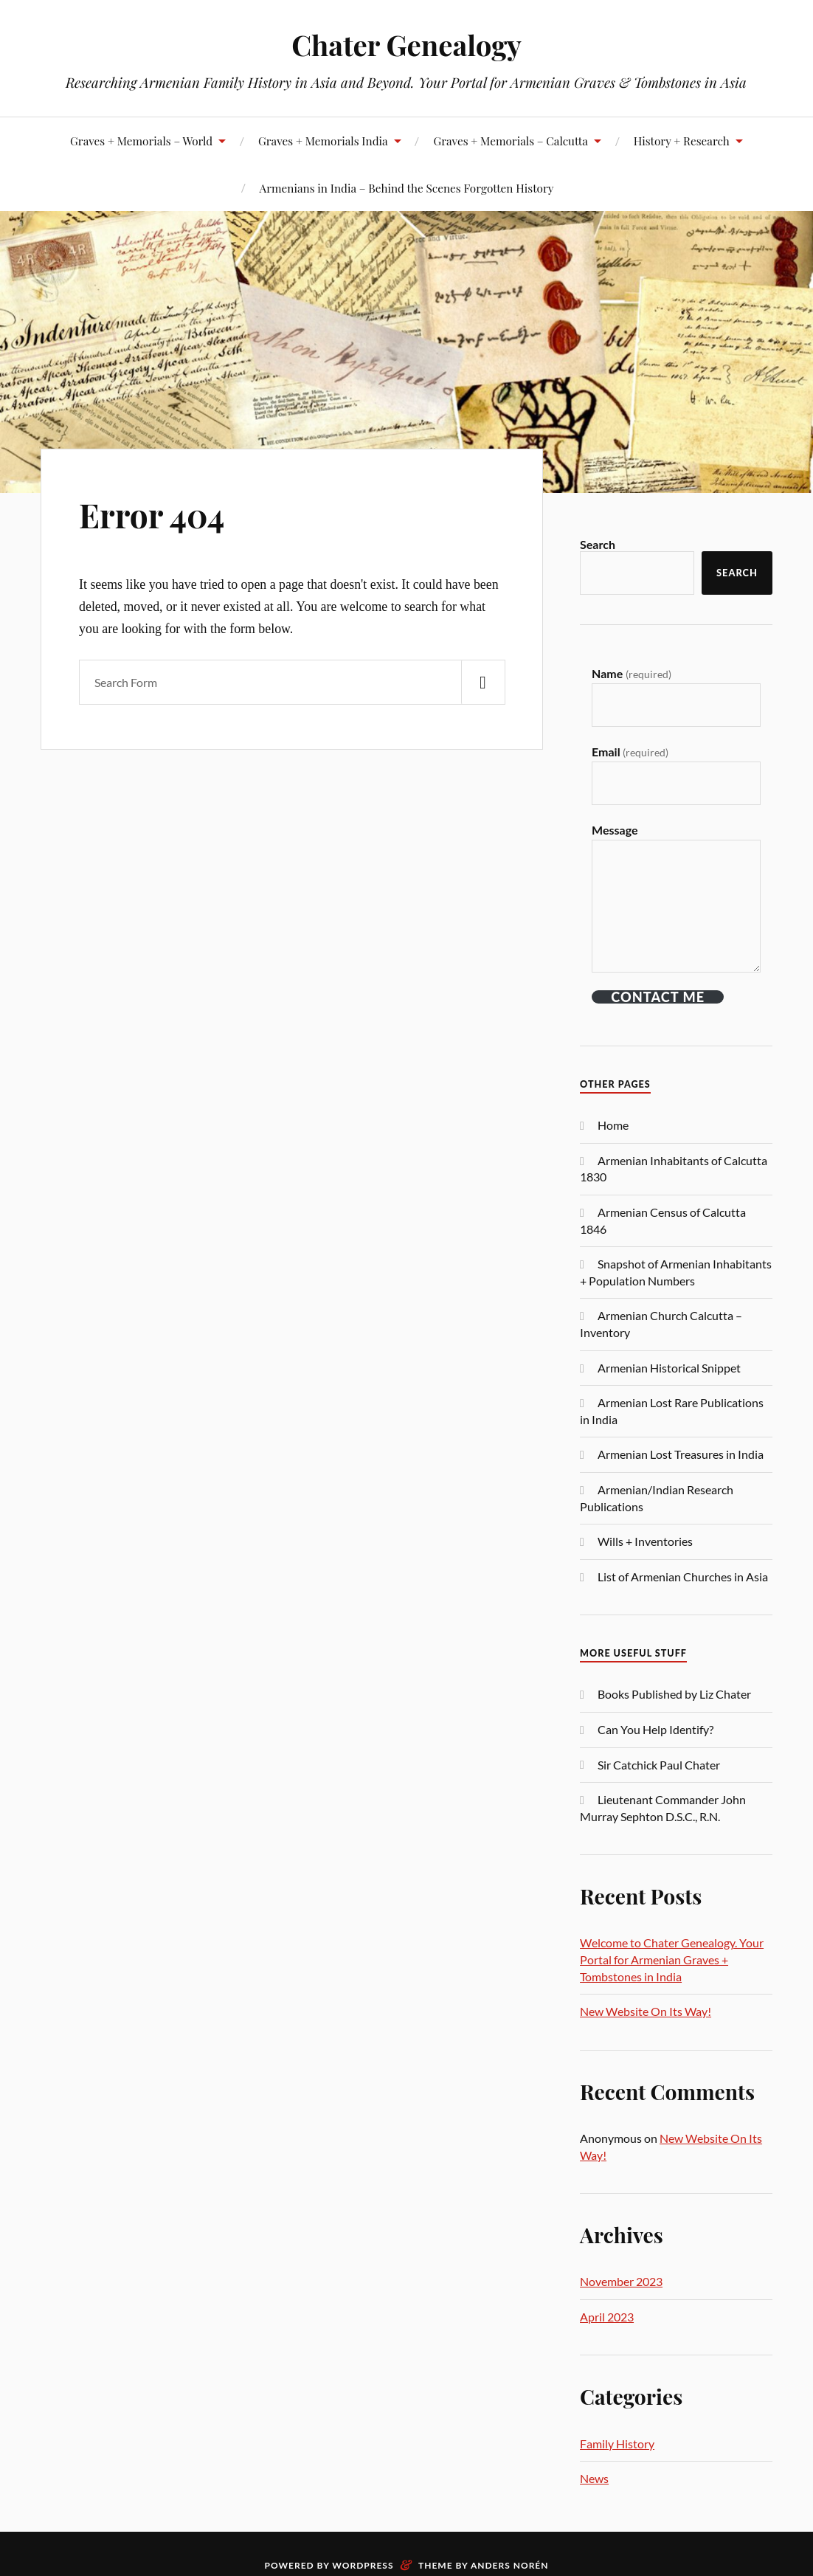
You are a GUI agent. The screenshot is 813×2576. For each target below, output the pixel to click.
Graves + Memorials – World (141, 140)
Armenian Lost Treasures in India (681, 1454)
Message (614, 830)
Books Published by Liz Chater (674, 1694)
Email (630, 752)
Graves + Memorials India (323, 140)
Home (613, 1125)
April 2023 (607, 2317)
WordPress (362, 2565)
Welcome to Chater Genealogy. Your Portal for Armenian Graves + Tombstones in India (672, 1959)
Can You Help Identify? (655, 1729)
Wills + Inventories (645, 1541)
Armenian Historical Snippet (669, 1368)
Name (631, 673)
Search (597, 544)
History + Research (682, 140)
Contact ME (658, 997)
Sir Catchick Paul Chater (659, 1765)
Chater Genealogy (406, 44)
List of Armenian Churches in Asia (683, 1577)
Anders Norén (510, 2565)
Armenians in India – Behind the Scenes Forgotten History (407, 188)
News (594, 2478)
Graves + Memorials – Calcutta (510, 140)
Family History (617, 2444)
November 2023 (621, 2281)
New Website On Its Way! (645, 2011)
